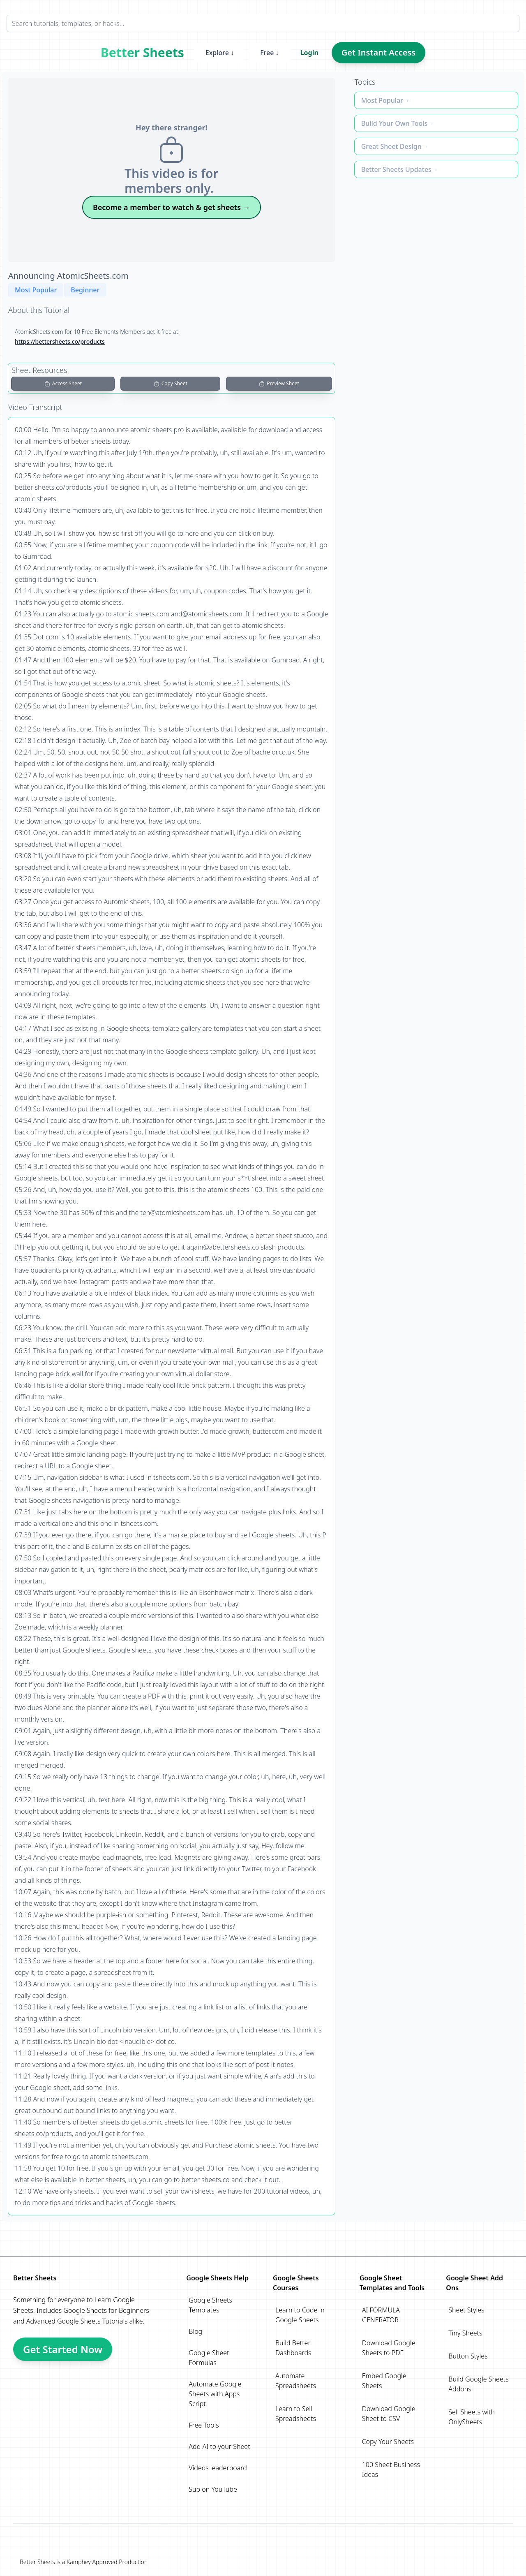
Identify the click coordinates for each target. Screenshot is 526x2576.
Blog (195, 2331)
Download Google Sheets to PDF (388, 2347)
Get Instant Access (378, 52)
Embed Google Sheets (384, 2380)
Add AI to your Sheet (219, 2446)
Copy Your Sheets (388, 2441)
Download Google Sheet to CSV (388, 2413)
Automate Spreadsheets (295, 2380)
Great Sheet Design (391, 146)
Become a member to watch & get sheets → (171, 207)
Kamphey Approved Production (107, 2562)
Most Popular (36, 289)
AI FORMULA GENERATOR (381, 2314)
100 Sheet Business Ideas (391, 2469)
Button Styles (467, 2356)
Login (309, 52)
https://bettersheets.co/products (60, 341)
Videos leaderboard (218, 2467)
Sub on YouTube (213, 2489)
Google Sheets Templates (210, 2305)
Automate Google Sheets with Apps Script (215, 2393)
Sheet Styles (466, 2309)
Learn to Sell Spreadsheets (295, 2413)
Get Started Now (62, 2349)
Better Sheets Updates (396, 169)
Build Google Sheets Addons (478, 2384)
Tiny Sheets (465, 2333)
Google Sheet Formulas (209, 2357)
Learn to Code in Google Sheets (300, 2314)
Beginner (85, 289)
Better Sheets (142, 52)
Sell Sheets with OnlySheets (471, 2416)
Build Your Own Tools (394, 123)
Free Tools (204, 2425)
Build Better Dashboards (293, 2347)
